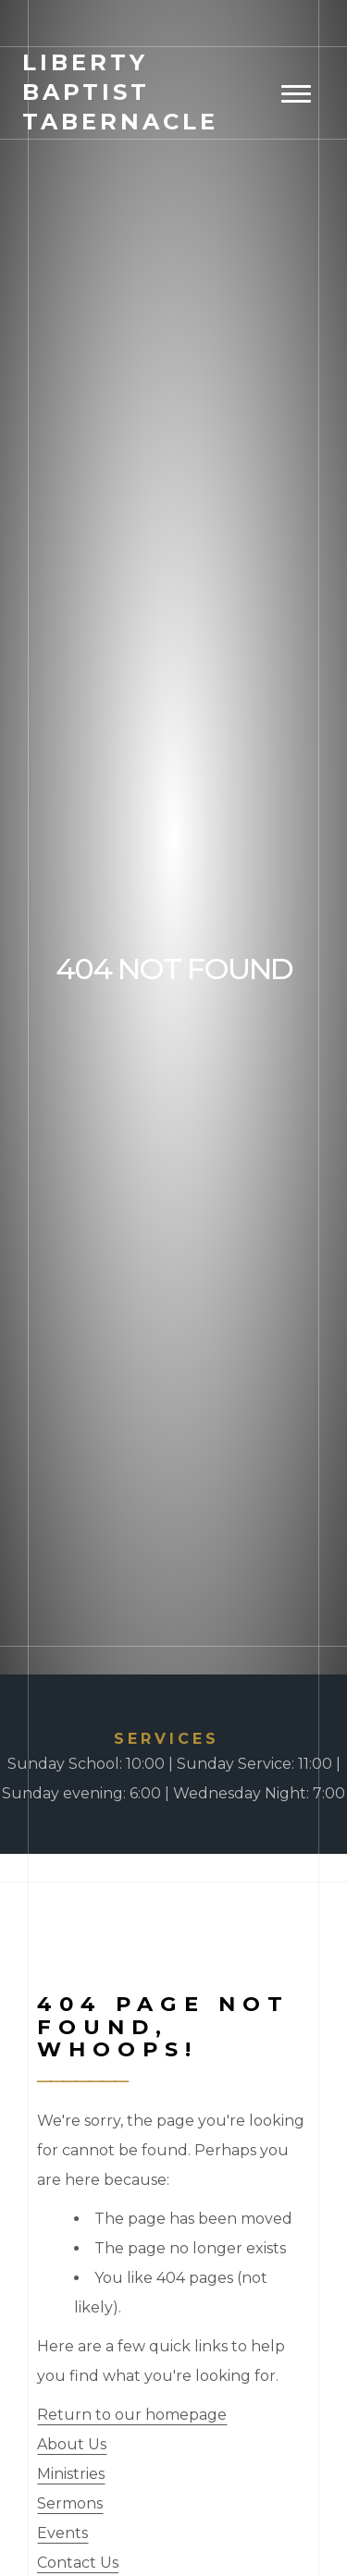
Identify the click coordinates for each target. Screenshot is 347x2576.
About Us (71, 2444)
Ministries (71, 2474)
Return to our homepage (132, 2414)
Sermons (70, 2503)
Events (62, 2533)
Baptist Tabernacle (120, 92)
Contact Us (77, 2562)
